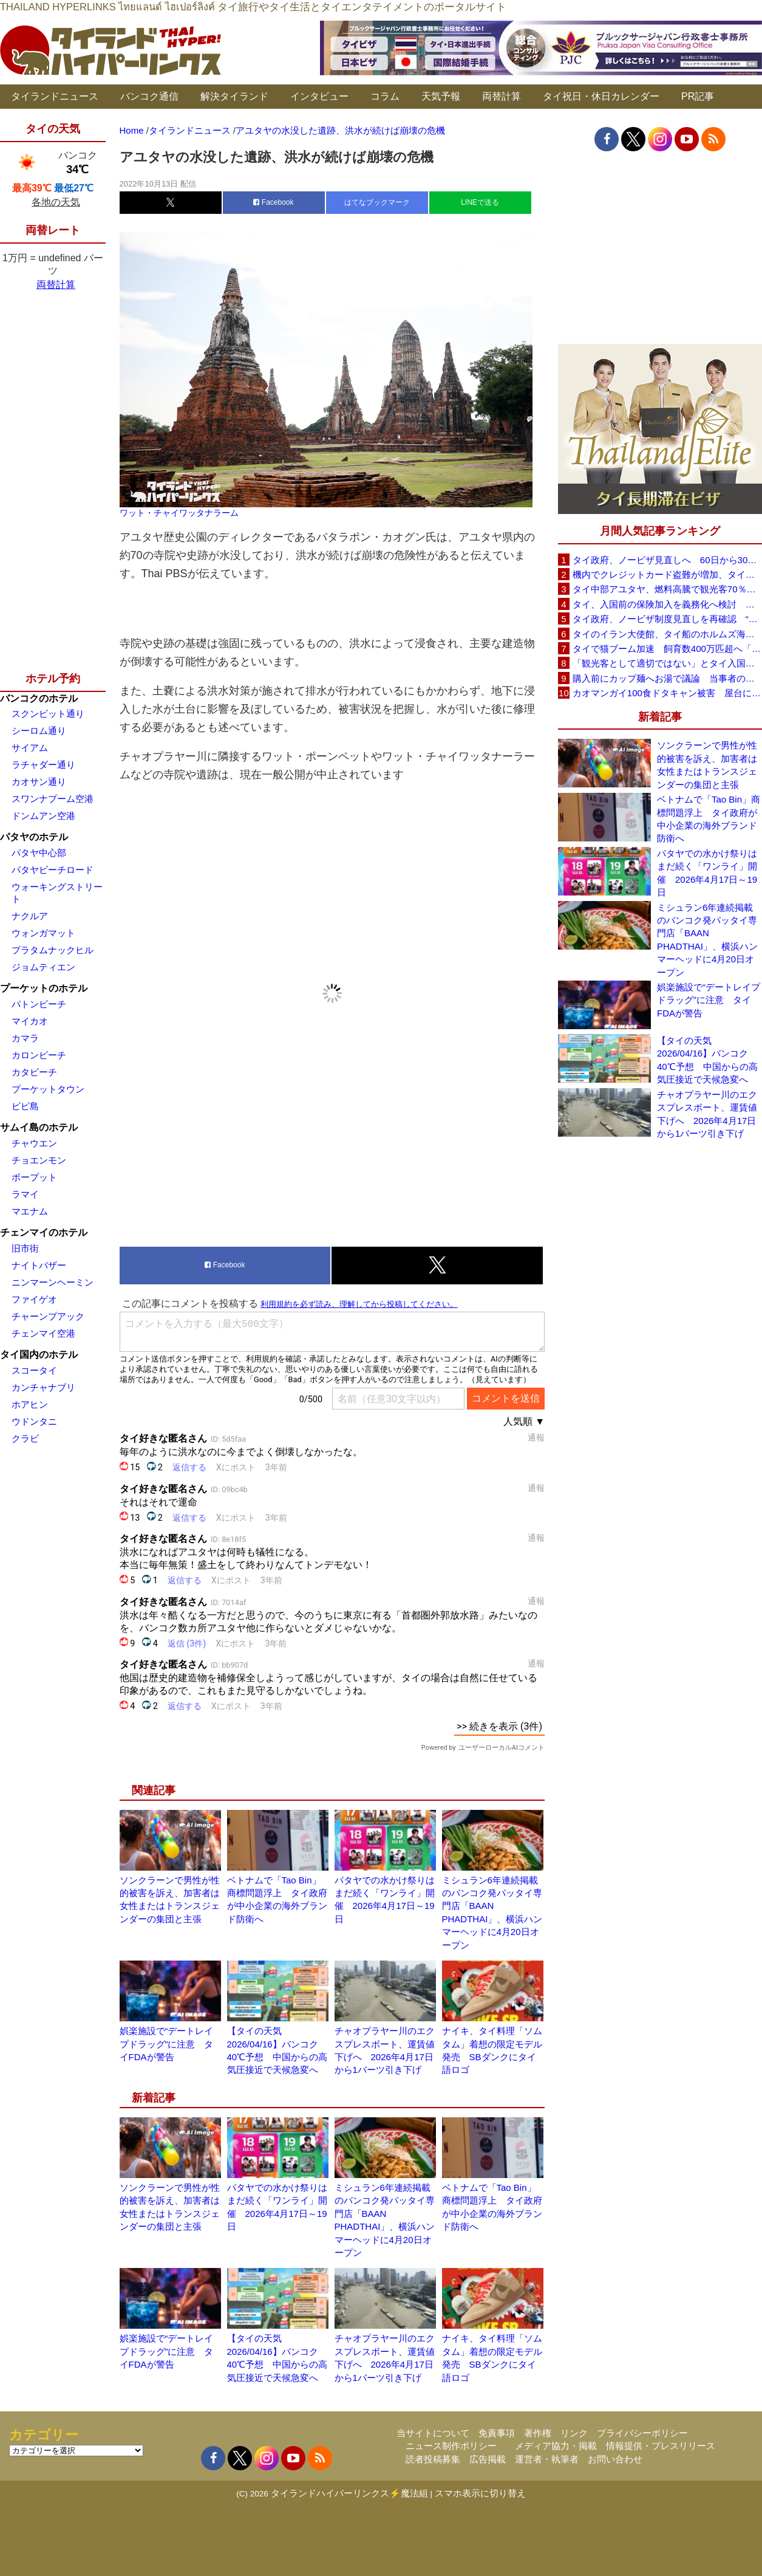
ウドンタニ (34, 1421)
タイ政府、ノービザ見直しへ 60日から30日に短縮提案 (667, 560)
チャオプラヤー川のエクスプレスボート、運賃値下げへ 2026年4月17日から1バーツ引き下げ (707, 1114)
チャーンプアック (48, 1316)
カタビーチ (34, 1072)
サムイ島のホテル (39, 1127)
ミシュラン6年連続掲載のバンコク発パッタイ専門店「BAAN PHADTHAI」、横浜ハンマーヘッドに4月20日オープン (707, 940)
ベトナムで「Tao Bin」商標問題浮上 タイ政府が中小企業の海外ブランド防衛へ (708, 818)
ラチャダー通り (43, 764)
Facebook (273, 202)
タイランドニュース (54, 96)
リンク (574, 2433)
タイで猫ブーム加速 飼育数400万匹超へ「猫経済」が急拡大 (667, 648)
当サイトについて (432, 2433)
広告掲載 (487, 2459)
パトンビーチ (39, 1004)
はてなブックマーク (377, 202)
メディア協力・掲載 (556, 2446)
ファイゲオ (34, 1299)
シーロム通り (39, 730)
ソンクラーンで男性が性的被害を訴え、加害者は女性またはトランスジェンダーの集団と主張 (707, 764)
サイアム (30, 747)
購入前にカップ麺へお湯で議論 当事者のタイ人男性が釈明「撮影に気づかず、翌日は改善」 (667, 678)
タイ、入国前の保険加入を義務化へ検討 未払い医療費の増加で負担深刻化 (667, 604)
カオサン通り (39, 781)
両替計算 (501, 96)
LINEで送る (480, 202)
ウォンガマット (43, 933)
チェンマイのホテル (43, 1232)
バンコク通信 (149, 96)
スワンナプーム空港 (53, 798)
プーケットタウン (48, 1089)
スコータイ (34, 1370)
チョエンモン (39, 1160)
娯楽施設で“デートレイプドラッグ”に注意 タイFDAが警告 (167, 2044)
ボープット (34, 1177)
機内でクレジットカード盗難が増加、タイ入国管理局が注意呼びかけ (667, 574)
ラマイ (25, 1194)
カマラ (25, 1038)
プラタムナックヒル (53, 950)
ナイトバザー (39, 1265)
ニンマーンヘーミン (53, 1282)
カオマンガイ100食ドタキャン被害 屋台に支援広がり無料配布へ (667, 693)
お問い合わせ (615, 2459)
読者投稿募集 (433, 2459)
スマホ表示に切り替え (480, 2493)
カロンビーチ (39, 1055)
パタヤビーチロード (53, 870)
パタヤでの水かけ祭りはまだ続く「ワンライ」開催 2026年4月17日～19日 (707, 872)
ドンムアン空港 (43, 815)
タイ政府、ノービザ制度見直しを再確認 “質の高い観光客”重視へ (667, 619)
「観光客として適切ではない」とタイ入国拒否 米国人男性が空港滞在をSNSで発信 (667, 663)
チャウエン (34, 1143)
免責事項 (496, 2433)
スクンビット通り (48, 713)
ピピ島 (25, 1106)
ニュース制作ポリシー (451, 2446)
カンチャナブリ (43, 1387)
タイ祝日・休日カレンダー (601, 96)
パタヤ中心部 (39, 853)
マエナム (30, 1211)
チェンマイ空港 (43, 1333)
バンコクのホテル (39, 698)
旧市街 (25, 1248)
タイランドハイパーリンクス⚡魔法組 (349, 2493)
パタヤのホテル (34, 837)
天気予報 (440, 96)
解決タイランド (234, 96)
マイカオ (30, 1021)
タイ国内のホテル (39, 1354)
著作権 (537, 2433)
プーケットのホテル (43, 988)
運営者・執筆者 (547, 2459)
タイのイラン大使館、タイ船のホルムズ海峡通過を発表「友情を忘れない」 (667, 634)
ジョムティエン (43, 967)
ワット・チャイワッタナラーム (179, 513)
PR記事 (697, 96)
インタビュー (319, 96)
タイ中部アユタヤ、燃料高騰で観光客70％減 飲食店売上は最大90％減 (667, 589)
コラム (385, 96)
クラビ (25, 1438)
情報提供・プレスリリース (660, 2446)
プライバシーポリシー (642, 2433)
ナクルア (30, 916)
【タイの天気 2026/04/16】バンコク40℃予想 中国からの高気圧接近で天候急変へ (707, 1059)
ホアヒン (30, 1404)
